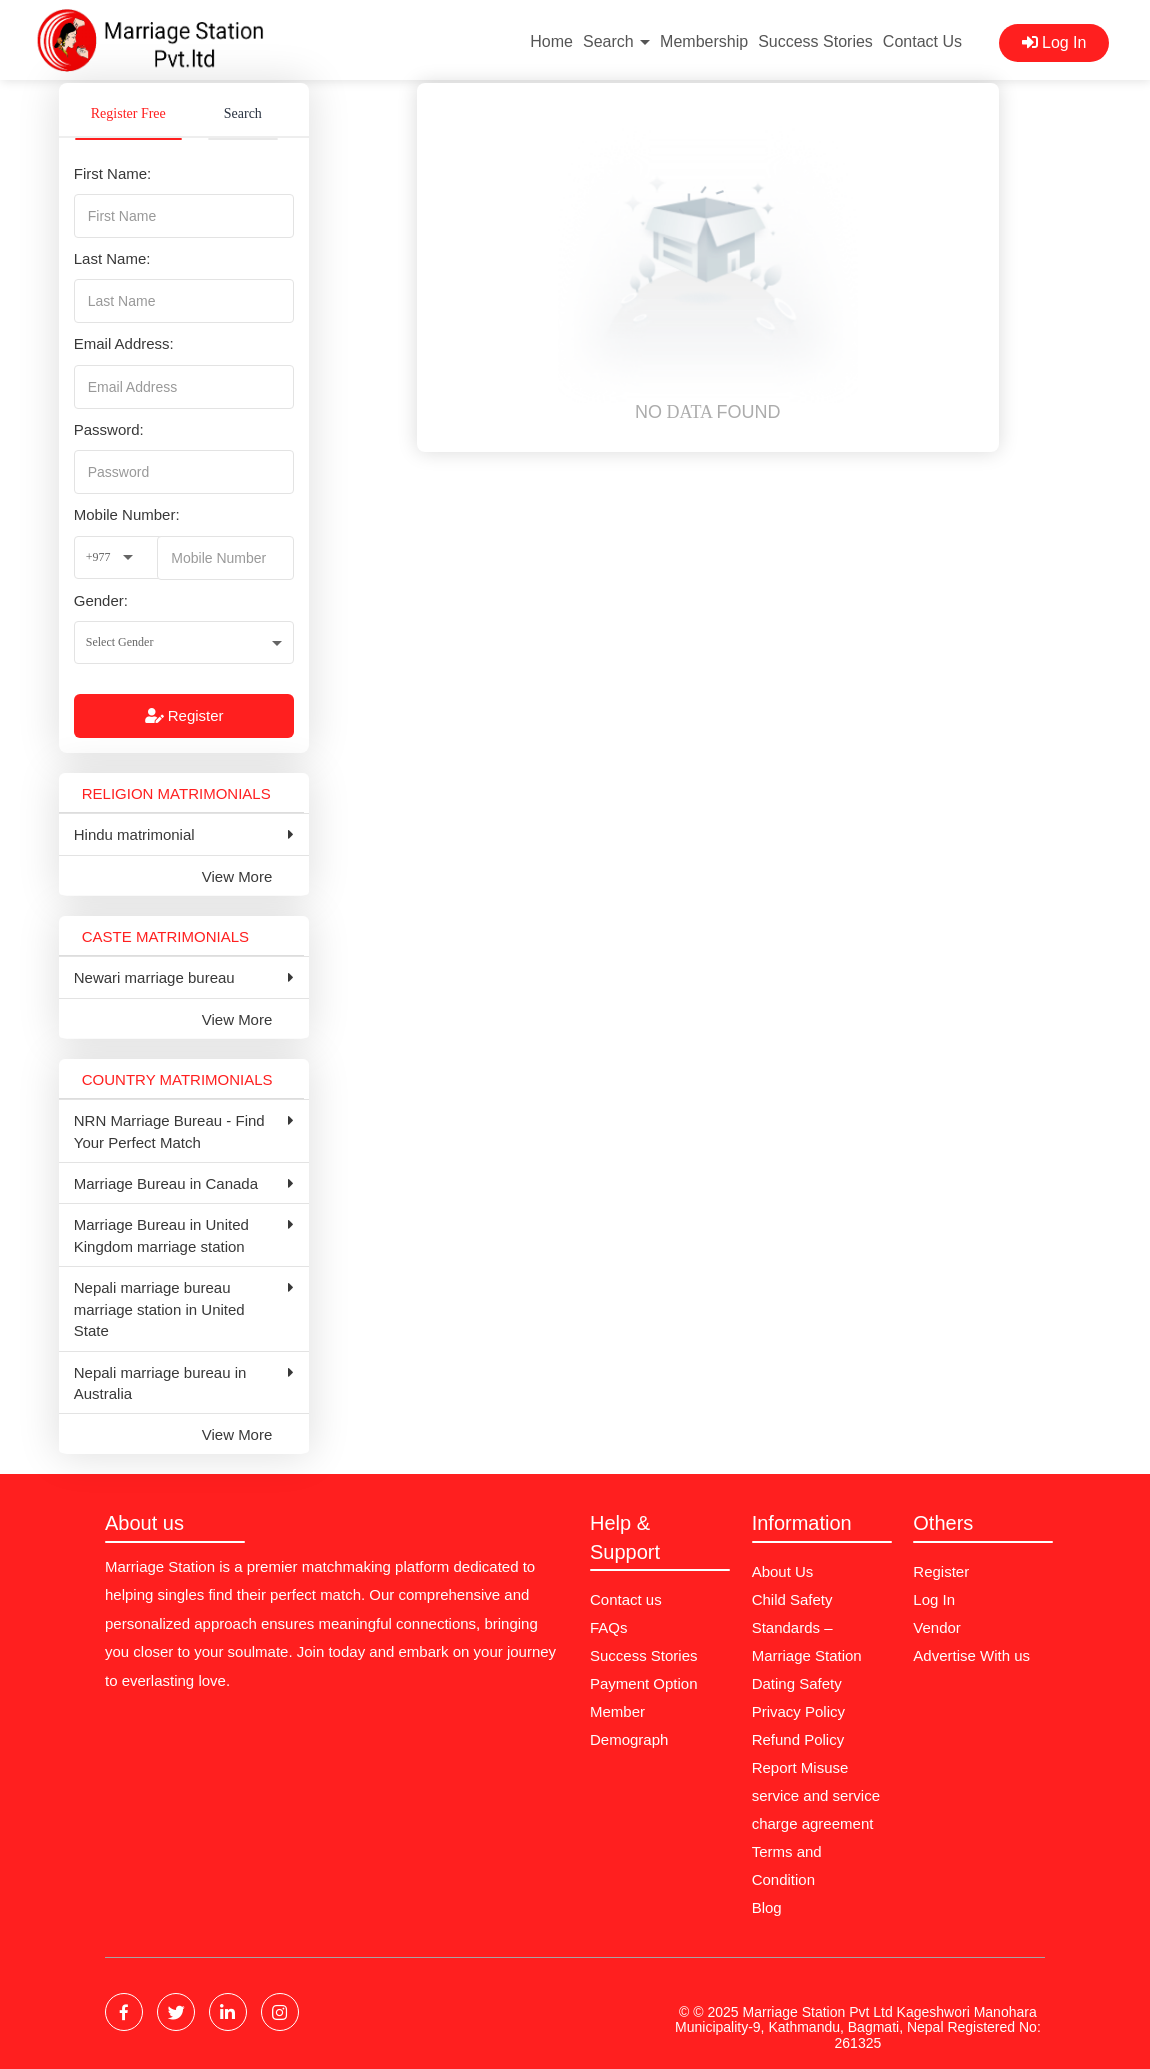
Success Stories (815, 41)
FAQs (609, 1627)
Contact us (626, 1599)
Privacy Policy (798, 1711)
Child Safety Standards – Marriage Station (807, 1627)
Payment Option (644, 1683)
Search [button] (616, 41)
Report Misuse (800, 1767)
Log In (1054, 42)
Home (551, 41)
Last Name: (112, 258)
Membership (704, 41)
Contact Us (922, 41)
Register (184, 715)
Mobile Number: (127, 514)
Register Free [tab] (128, 113)
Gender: (101, 600)
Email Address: (124, 343)
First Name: (113, 173)
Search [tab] (243, 113)
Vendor (937, 1627)
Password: (109, 429)
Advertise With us (971, 1655)
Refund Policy (798, 1739)
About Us (783, 1571)
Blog (767, 1907)
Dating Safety (797, 1683)
